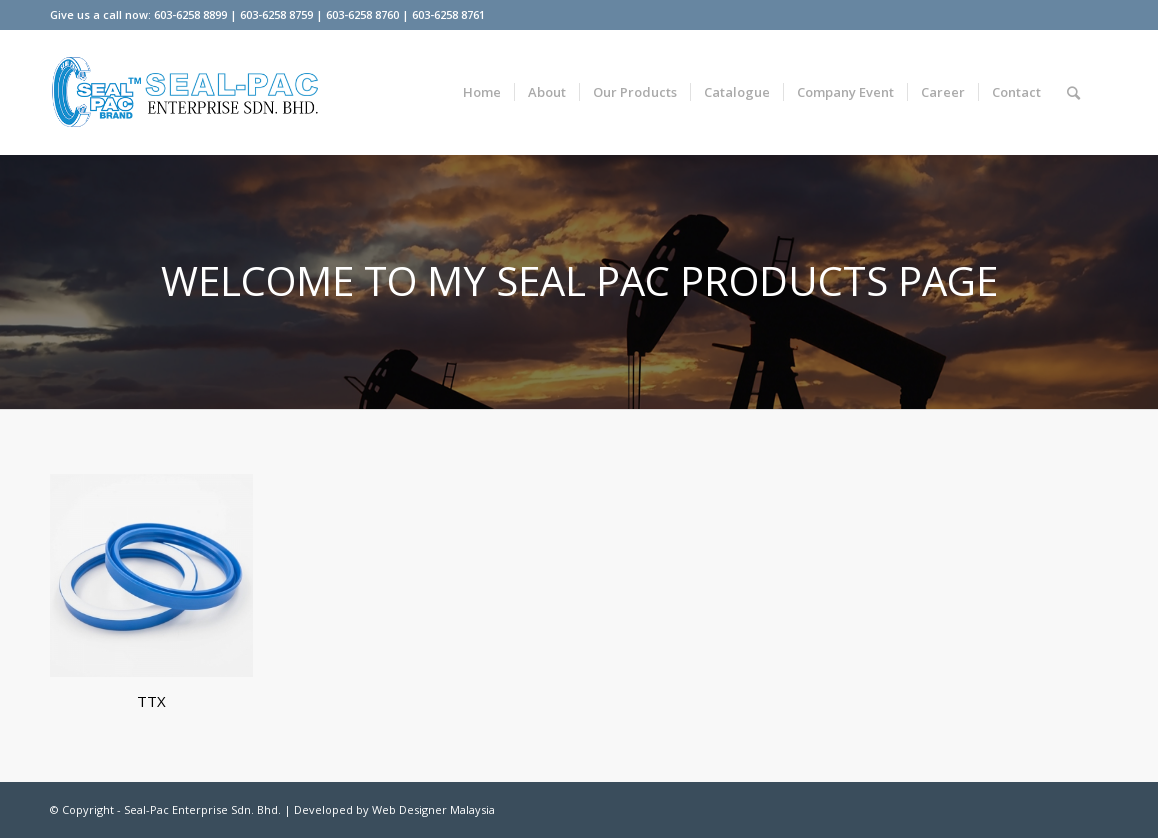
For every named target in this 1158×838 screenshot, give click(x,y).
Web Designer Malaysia (433, 809)
